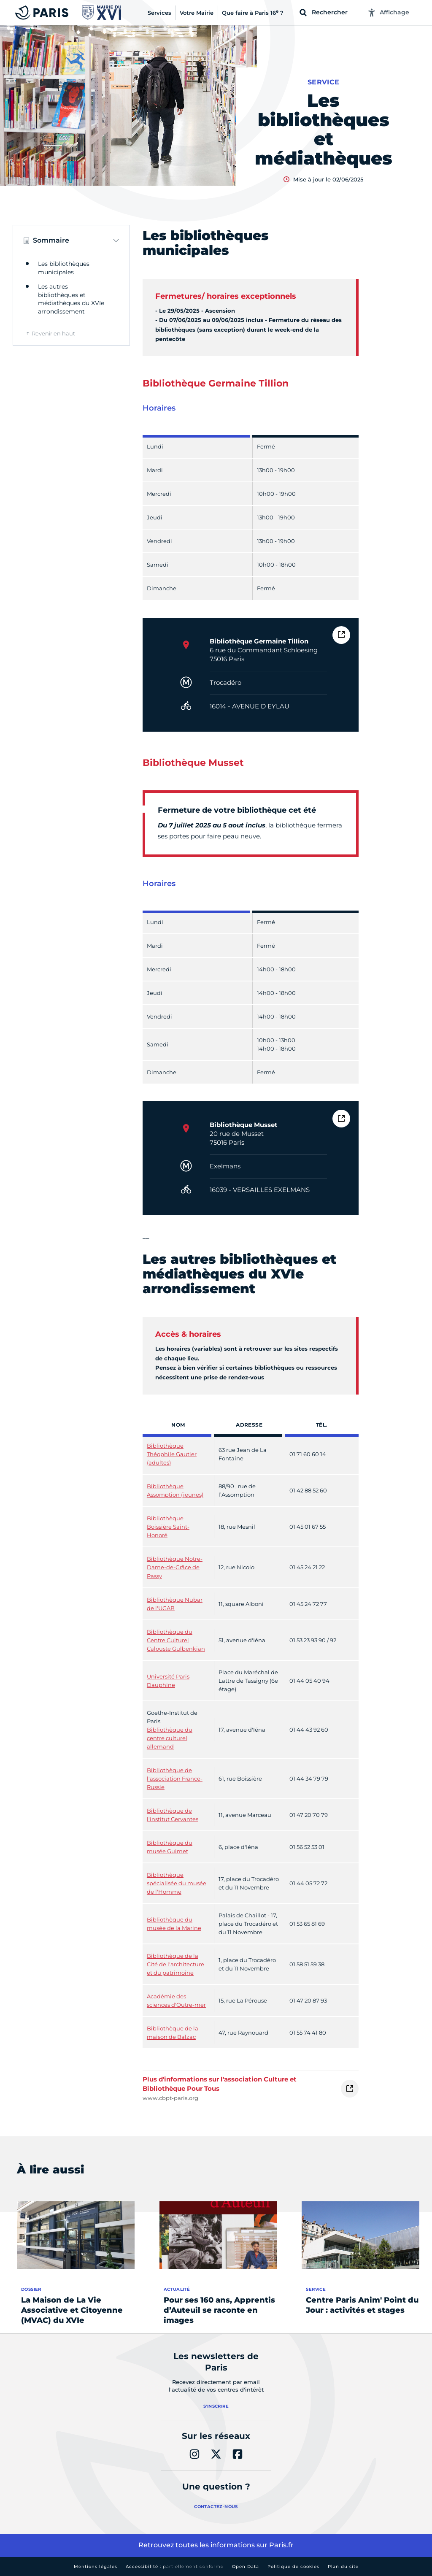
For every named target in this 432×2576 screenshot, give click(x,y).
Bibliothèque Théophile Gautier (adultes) (172, 1454)
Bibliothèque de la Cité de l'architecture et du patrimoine (175, 1964)
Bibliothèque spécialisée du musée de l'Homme (176, 1883)
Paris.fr (281, 2545)
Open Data (245, 2566)
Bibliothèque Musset (244, 1125)
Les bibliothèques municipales (63, 268)
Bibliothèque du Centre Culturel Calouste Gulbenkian (176, 1640)
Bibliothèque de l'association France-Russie (174, 1778)
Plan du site (343, 2566)
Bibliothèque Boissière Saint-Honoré (168, 1526)
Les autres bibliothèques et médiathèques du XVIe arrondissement (71, 299)
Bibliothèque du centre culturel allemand (169, 1738)
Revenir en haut (53, 333)
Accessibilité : (175, 2566)
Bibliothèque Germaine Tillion (259, 641)
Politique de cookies (293, 2566)
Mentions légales (95, 2566)
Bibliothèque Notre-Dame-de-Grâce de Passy (174, 1567)
